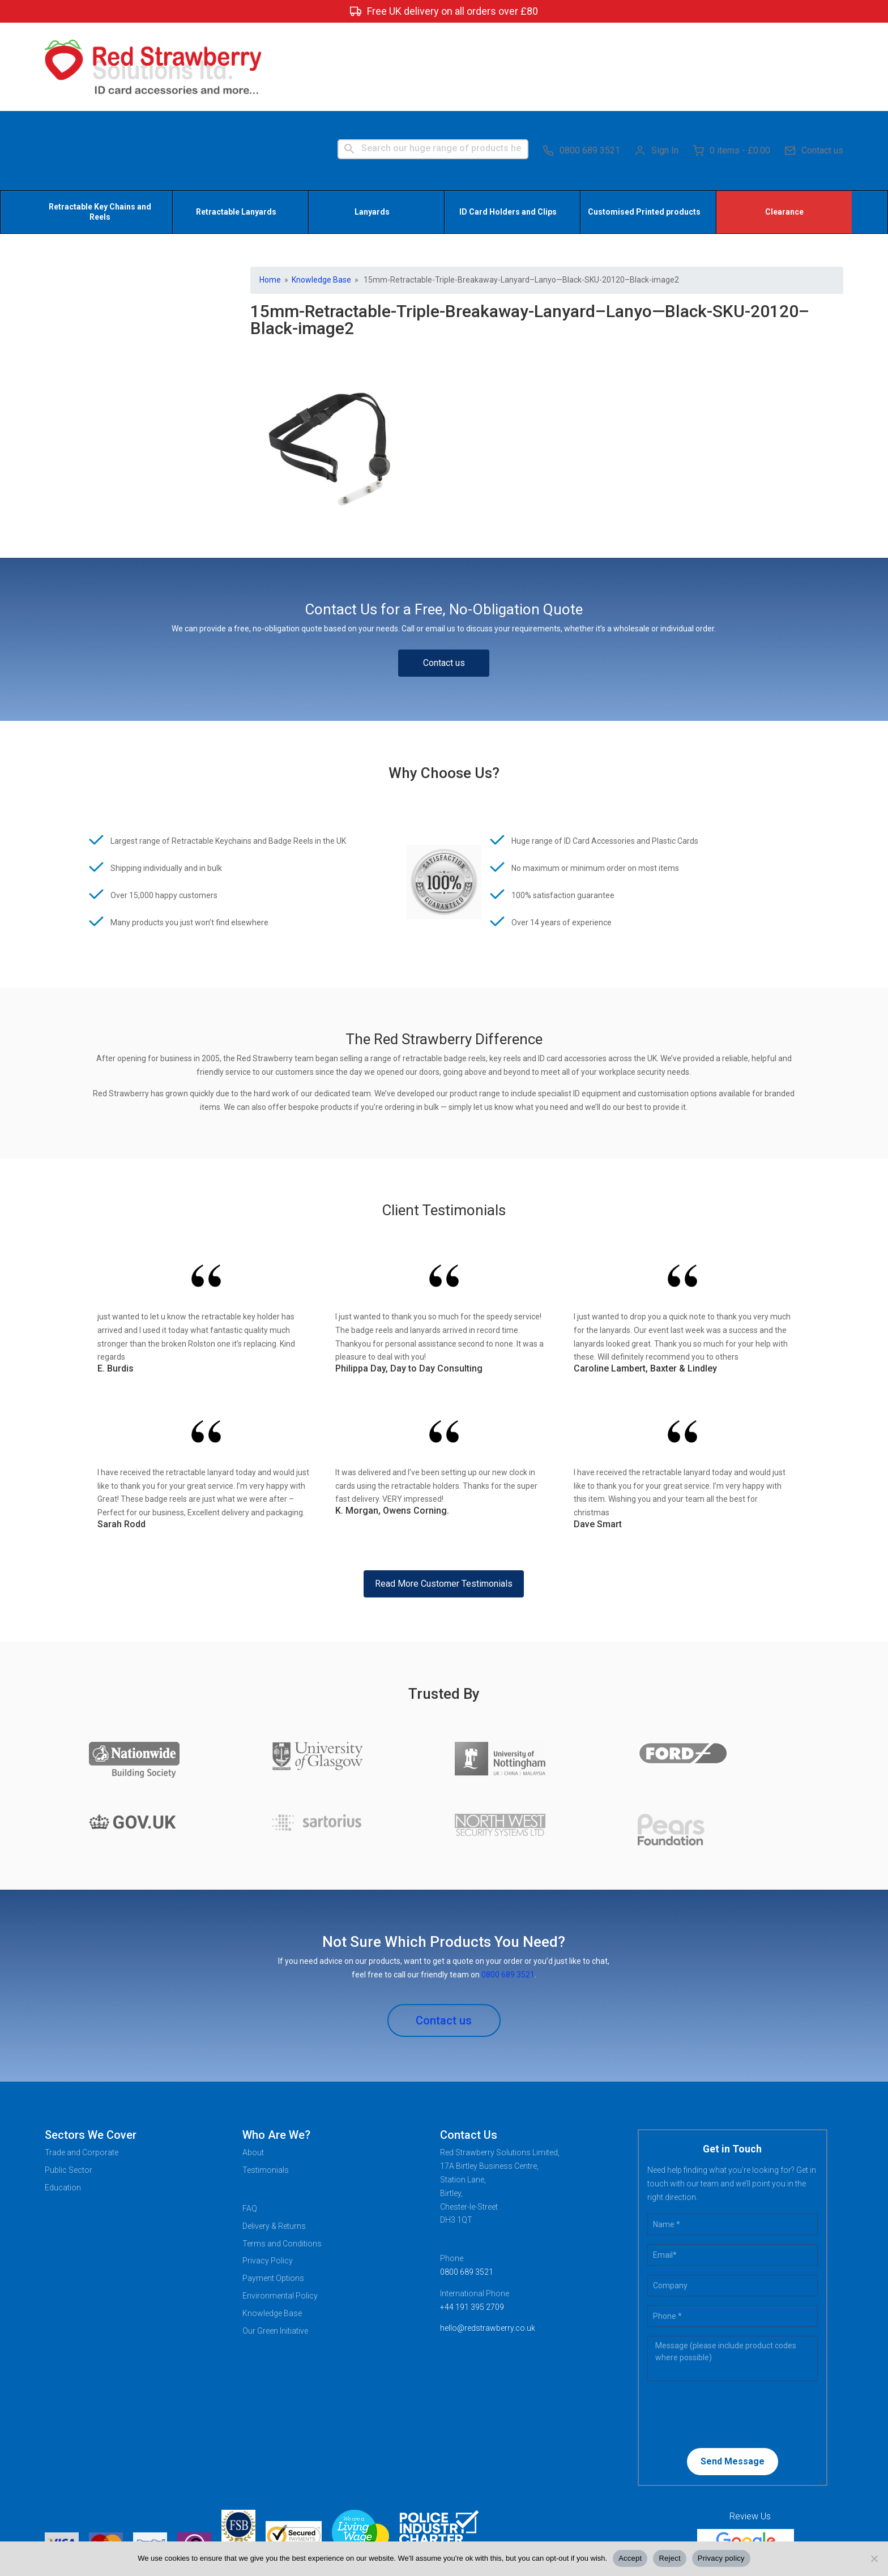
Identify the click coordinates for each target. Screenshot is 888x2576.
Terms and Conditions (282, 2158)
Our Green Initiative (275, 2245)
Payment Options (273, 2192)
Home (270, 194)
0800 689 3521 (581, 62)
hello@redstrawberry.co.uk (487, 2242)
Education (63, 2102)
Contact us (813, 62)
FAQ (249, 2123)
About (253, 2066)
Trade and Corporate (81, 2066)
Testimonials (265, 2084)
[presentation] (720, 2328)
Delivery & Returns (274, 2140)
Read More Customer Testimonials (444, 1498)
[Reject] (874, 2558)
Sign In (656, 62)
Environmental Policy (280, 2210)
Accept (630, 2558)
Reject (669, 2558)
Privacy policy (721, 2558)
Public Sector (68, 2084)
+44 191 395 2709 (472, 2221)
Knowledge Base (321, 194)
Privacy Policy (267, 2175)
